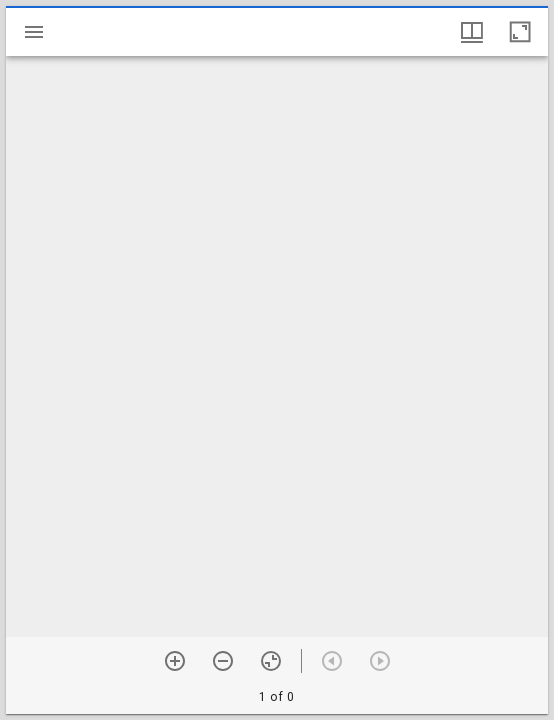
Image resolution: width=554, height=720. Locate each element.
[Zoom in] (175, 661)
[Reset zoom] (271, 661)
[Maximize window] (520, 32)
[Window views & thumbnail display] (472, 32)
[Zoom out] (223, 661)
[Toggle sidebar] (34, 32)
